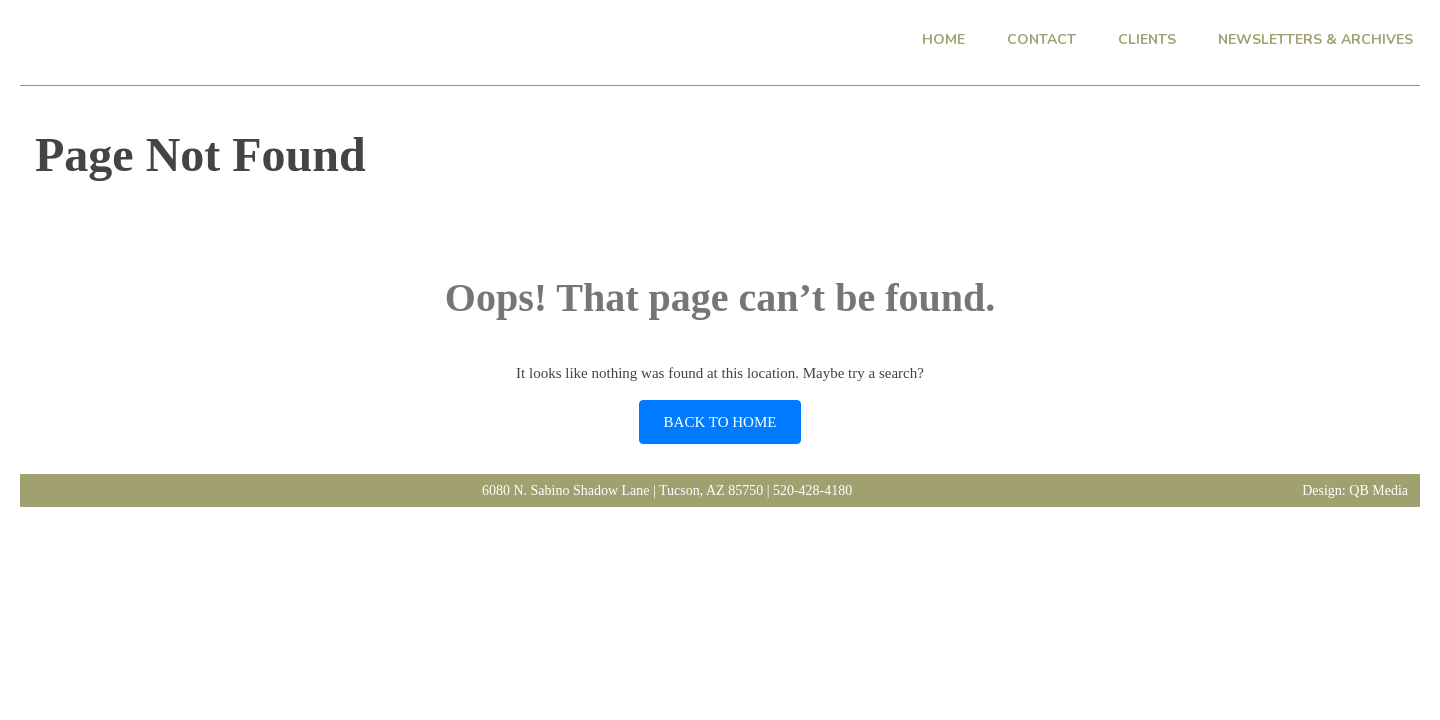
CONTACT (1041, 39)
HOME (943, 39)
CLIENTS (1147, 39)
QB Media (1378, 490)
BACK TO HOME (720, 422)
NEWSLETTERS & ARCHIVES (1315, 39)
